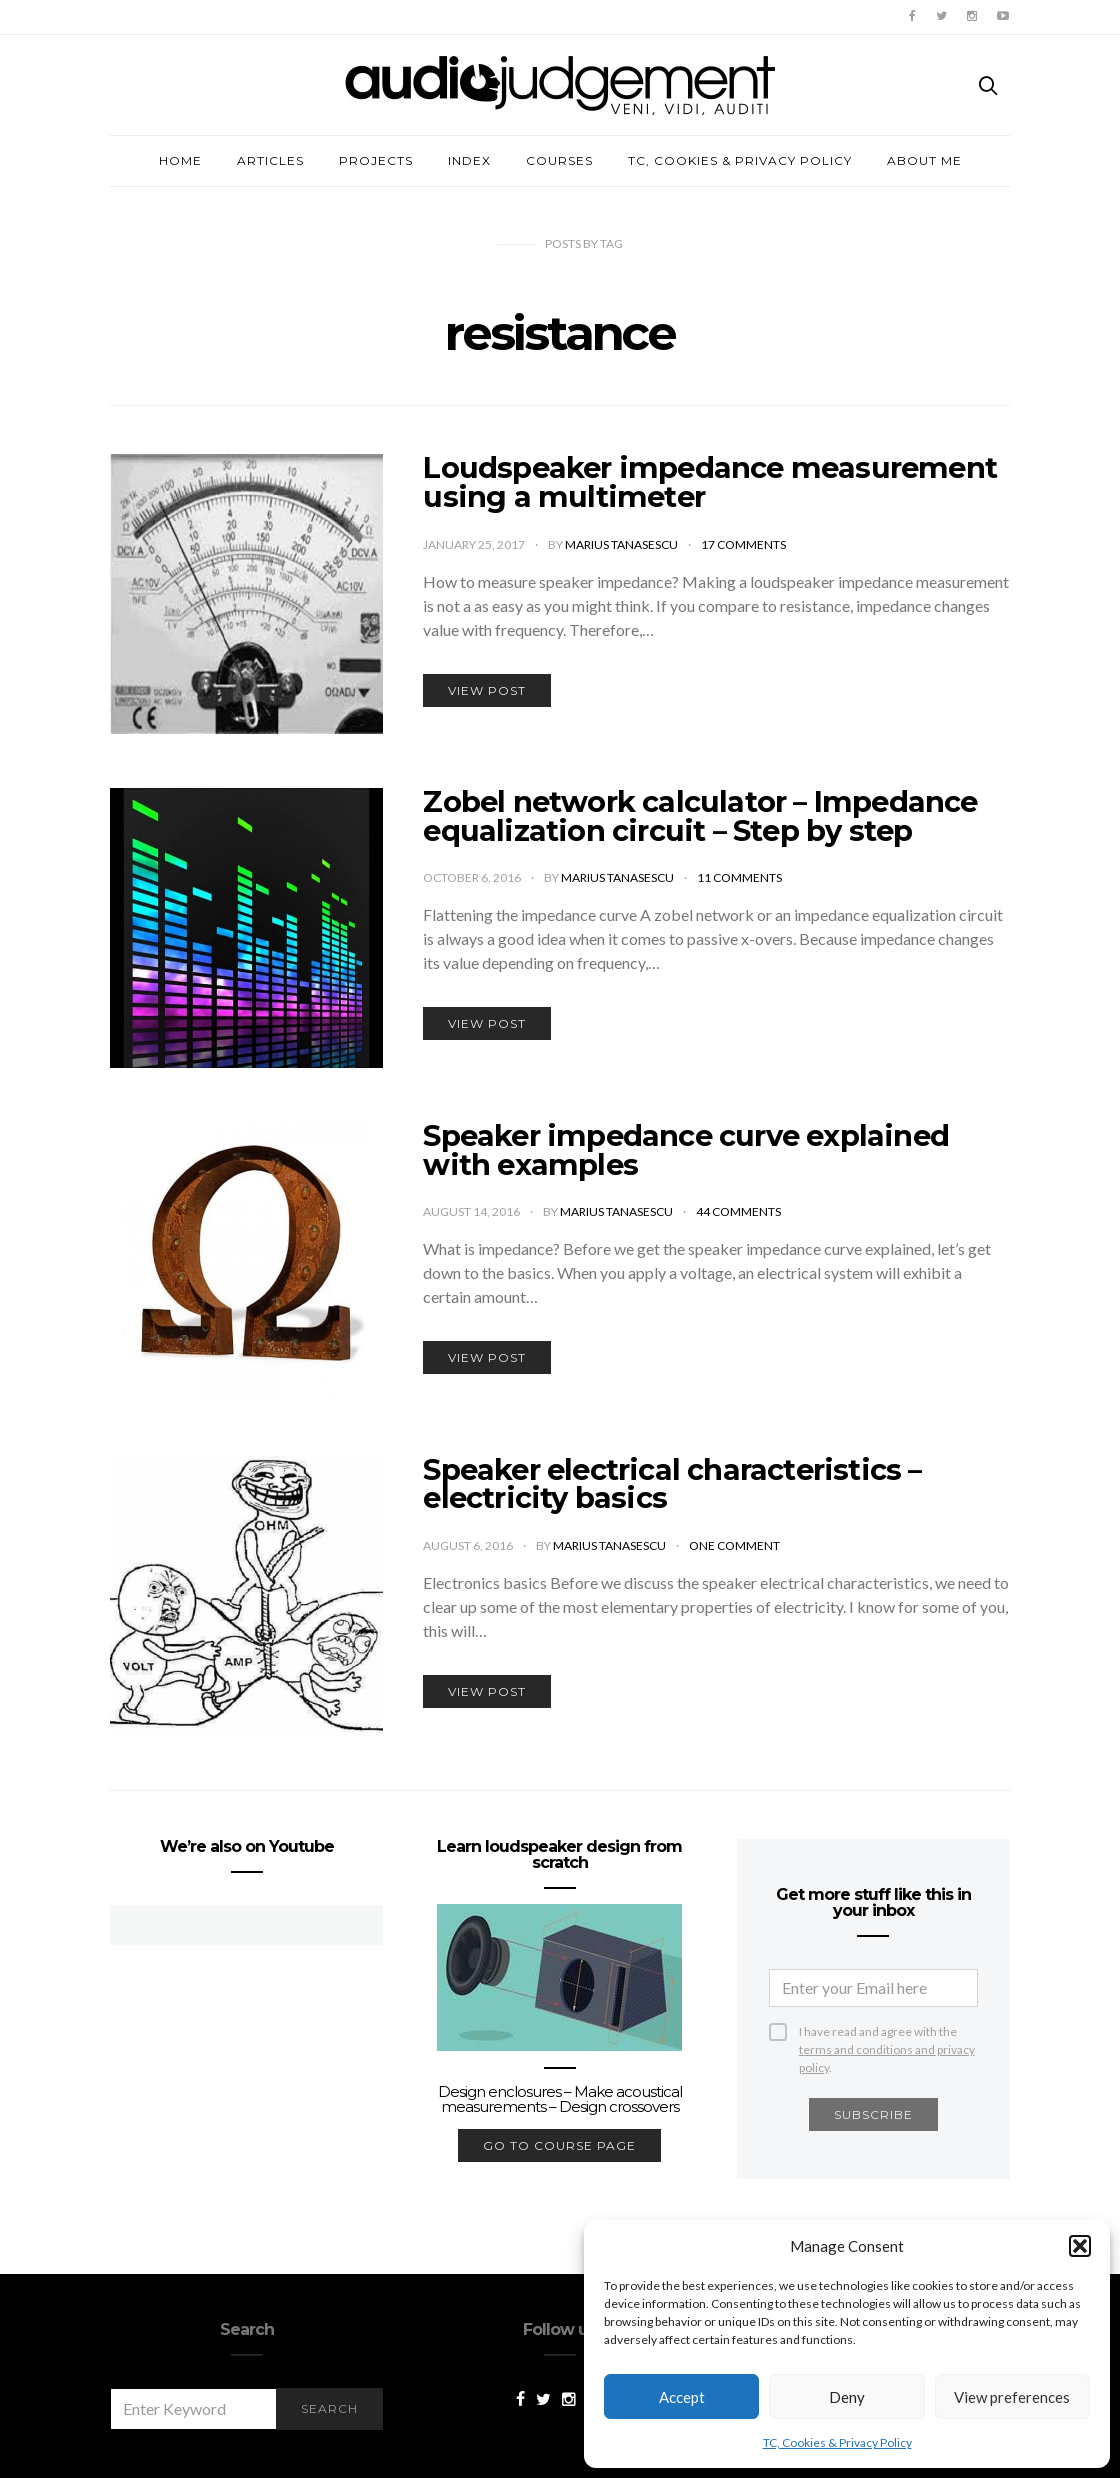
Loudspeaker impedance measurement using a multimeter (710, 482)
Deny (847, 2397)
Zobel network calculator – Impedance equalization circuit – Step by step (700, 816)
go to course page (559, 2145)
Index (469, 160)
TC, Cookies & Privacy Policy (837, 2442)
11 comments (739, 877)
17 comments (743, 544)
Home (180, 160)
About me (924, 160)
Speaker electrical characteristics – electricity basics (672, 1484)
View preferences (1012, 2397)
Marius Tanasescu (622, 544)
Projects (376, 160)
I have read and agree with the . (887, 2032)
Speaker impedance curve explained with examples (686, 1150)
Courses (559, 160)
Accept (682, 2397)
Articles (270, 160)
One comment (734, 1545)
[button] (1080, 2246)
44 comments (738, 1211)
